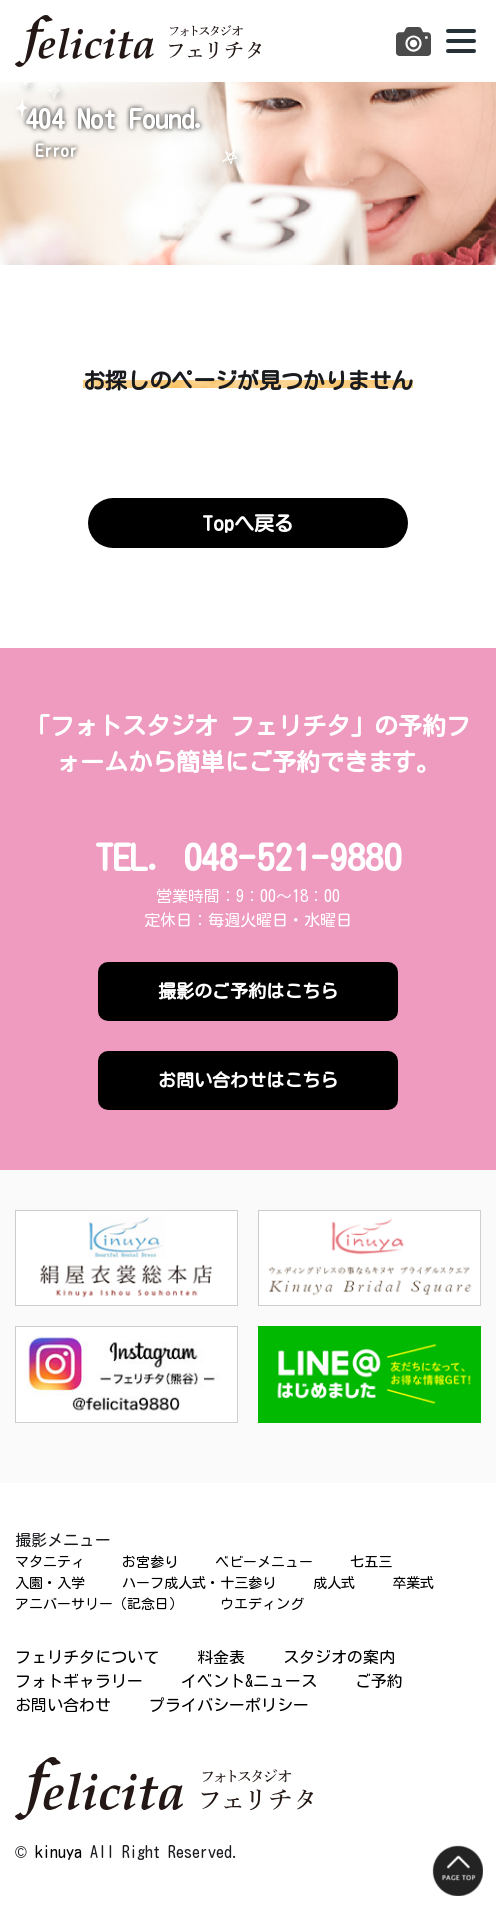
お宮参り (150, 1562)
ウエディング (262, 1604)
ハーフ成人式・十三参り (199, 1583)
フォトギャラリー (79, 1681)
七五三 (371, 1562)
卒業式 (413, 1583)
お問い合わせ (63, 1705)
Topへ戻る (248, 523)
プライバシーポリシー (229, 1705)
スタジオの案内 (339, 1657)
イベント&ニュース (249, 1681)
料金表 (221, 1657)
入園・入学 (50, 1583)
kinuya (58, 1852)
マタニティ (50, 1562)
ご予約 (379, 1681)
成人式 (334, 1583)
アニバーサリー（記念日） (99, 1604)
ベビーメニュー (264, 1562)
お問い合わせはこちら (248, 1080)
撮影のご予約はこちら (248, 991)
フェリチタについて (87, 1657)
